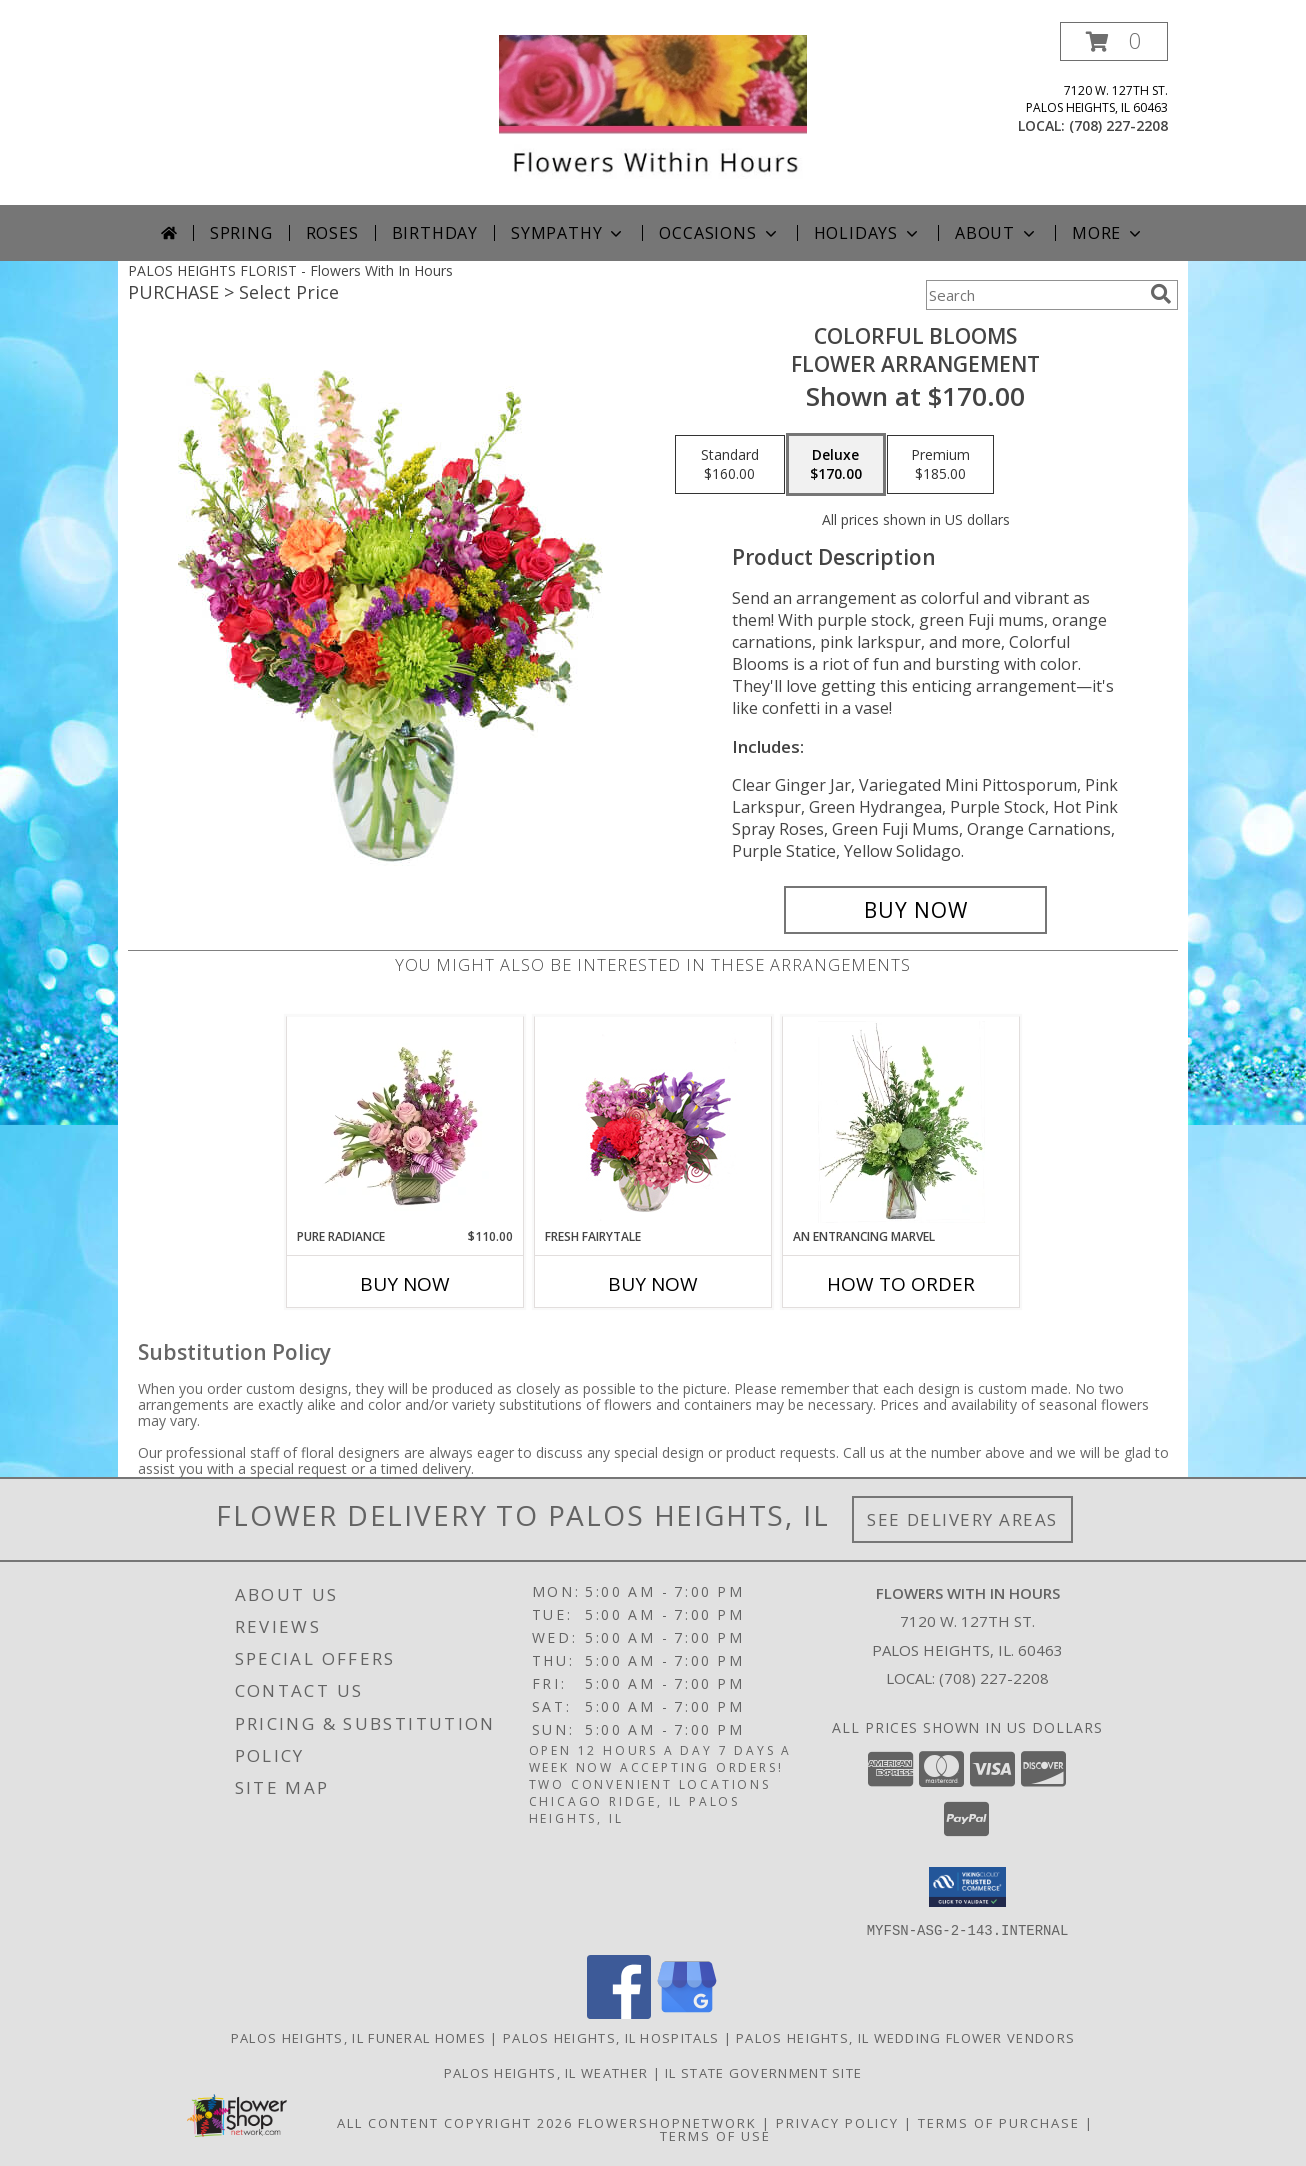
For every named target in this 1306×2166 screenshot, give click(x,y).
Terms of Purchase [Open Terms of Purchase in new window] (999, 2122)
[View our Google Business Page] (687, 2012)
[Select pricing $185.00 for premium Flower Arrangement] (940, 465)
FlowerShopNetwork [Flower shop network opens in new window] (667, 2122)
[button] (1114, 41)
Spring (241, 233)
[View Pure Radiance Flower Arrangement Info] (405, 1122)
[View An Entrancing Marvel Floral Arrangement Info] (901, 1122)
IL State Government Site (763, 2072)
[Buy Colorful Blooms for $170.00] (915, 910)
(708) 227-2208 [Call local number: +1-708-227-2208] (1118, 125)
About (997, 233)
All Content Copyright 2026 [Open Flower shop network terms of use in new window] (455, 2122)
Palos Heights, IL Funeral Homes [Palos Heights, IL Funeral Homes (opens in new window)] (358, 2037)
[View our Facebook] (619, 2012)
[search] (1161, 294)
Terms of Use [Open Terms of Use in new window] (715, 2135)
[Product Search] (1034, 295)
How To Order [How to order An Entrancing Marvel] (901, 1284)
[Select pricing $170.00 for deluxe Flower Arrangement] (836, 465)
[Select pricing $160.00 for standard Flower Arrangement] (730, 465)
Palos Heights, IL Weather (546, 2072)
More (1108, 233)
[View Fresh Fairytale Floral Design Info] (653, 1122)
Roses (332, 233)
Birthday (435, 233)
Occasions (719, 233)
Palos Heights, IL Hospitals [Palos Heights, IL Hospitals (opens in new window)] (611, 2037)
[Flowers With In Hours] (653, 113)
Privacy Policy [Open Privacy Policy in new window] (837, 2122)
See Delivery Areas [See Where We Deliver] (962, 1519)
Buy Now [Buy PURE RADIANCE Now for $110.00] (405, 1284)
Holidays (868, 233)
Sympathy (568, 233)
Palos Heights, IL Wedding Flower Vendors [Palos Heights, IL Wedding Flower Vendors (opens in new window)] (905, 2037)
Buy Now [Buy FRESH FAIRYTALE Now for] (653, 1284)
